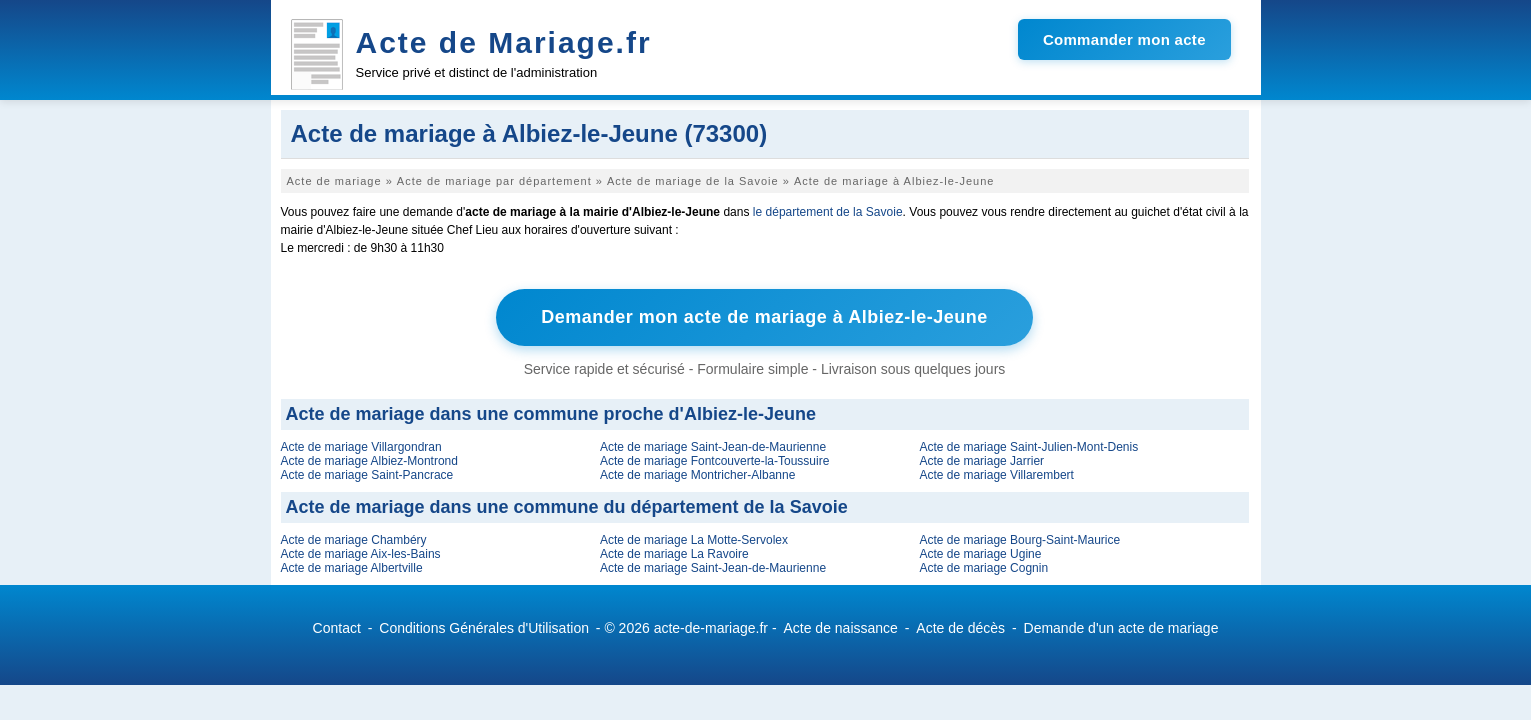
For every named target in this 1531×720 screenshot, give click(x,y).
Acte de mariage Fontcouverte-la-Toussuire (714, 461)
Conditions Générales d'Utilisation (484, 628)
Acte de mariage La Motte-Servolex (694, 540)
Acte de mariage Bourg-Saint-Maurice (1019, 540)
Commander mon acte (1124, 39)
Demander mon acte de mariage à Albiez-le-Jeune (764, 317)
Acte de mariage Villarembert (996, 475)
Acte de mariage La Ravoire (674, 554)
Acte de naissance (840, 628)
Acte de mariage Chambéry (354, 540)
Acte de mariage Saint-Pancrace (367, 475)
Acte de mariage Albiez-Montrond (369, 461)
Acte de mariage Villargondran (361, 447)
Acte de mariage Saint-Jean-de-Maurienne (713, 447)
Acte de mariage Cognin (983, 568)
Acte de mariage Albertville (352, 568)
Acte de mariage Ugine (980, 554)
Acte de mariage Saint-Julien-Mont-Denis (1028, 447)
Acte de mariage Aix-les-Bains (361, 554)
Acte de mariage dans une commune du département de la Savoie (567, 507)
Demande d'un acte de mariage (1121, 628)
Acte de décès (960, 628)
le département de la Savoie (828, 212)
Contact (337, 628)
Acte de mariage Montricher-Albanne (697, 475)
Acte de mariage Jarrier (981, 461)
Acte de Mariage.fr (504, 42)
